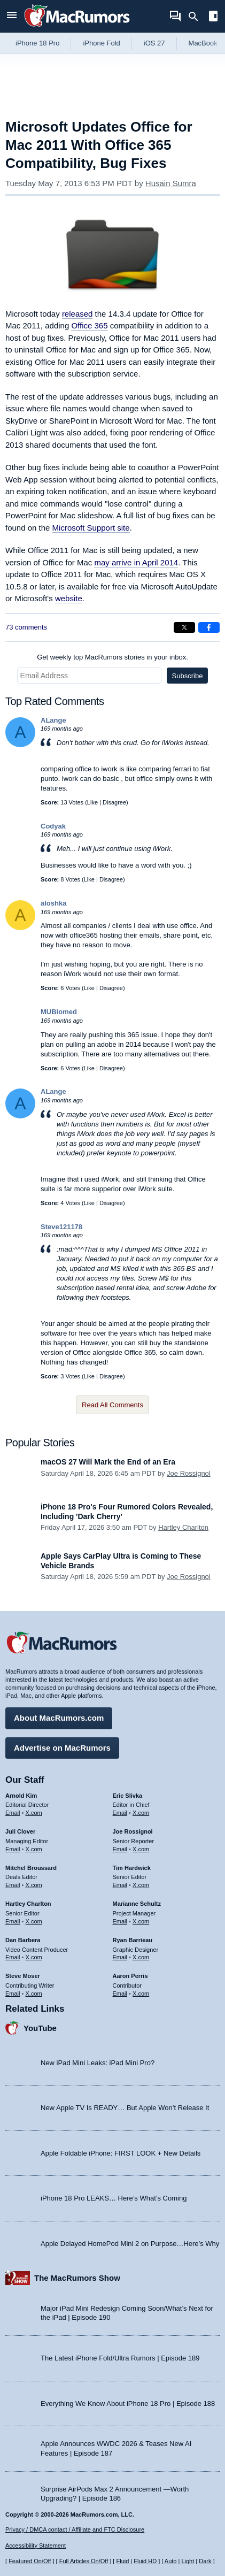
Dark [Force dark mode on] (205, 2561)
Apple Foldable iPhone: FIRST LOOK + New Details (120, 2153)
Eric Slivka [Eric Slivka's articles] (128, 1795)
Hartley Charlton (183, 1527)
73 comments (26, 627)
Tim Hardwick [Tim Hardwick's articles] (132, 1868)
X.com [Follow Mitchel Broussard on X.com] (34, 1885)
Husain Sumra (170, 183)
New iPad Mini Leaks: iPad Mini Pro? (97, 2063)
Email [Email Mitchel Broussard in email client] (12, 1885)
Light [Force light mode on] (187, 2561)
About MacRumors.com (59, 1717)
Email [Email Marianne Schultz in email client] (120, 1921)
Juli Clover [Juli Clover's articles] (20, 1831)
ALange (53, 720)
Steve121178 (61, 1227)
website (68, 598)
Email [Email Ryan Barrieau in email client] (120, 1957)
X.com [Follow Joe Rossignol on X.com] (141, 1849)
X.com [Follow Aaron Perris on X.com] (141, 1993)
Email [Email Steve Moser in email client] (12, 1993)
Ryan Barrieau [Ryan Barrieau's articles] (133, 1940)
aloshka (53, 903)
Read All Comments (112, 1405)
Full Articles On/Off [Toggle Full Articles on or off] (83, 2561)
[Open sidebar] (213, 17)
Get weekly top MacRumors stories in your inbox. (112, 657)
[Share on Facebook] (209, 627)
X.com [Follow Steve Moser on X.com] (34, 1993)
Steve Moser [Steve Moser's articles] (22, 1976)
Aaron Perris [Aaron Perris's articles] (130, 1976)
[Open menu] (11, 16)
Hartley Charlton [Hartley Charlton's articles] (28, 1903)
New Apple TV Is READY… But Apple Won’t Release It (125, 2108)
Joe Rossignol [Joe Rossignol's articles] (133, 1831)
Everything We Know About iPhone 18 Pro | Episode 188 (128, 2403)
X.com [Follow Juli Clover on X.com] (34, 1849)
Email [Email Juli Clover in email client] (12, 1849)
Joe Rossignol (189, 1473)
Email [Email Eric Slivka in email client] (120, 1813)
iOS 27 (154, 43)
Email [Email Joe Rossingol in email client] (120, 1849)
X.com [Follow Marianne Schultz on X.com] (141, 1921)
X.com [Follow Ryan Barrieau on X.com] (141, 1957)
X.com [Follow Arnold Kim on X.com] (34, 1813)
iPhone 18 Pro (37, 43)
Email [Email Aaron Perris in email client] (120, 1993)
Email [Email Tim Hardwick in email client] (120, 1885)
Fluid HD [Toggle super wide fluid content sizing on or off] (145, 2561)
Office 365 (89, 325)
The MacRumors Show (77, 2277)
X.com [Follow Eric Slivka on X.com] (141, 1813)
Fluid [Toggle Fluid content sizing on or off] (122, 2561)
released (77, 313)
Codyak (53, 826)
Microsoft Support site (91, 527)
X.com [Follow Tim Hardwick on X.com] (141, 1885)
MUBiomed (59, 1012)
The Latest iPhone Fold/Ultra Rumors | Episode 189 (120, 2358)
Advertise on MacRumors (62, 1747)
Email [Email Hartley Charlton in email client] (12, 1921)
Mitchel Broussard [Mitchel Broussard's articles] (31, 1868)
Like (92, 802)
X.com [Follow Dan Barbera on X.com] (34, 1957)
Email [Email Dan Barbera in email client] (12, 1957)
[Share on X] (184, 627)
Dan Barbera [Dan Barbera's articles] (22, 1940)
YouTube (40, 2028)
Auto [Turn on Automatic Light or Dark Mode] (171, 2561)
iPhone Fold (101, 43)
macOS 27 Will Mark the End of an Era (108, 1462)
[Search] (197, 16)
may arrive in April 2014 (136, 562)
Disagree (114, 802)
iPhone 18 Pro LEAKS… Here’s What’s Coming (114, 2198)
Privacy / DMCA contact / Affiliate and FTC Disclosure (74, 2529)
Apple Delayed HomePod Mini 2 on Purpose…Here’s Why (130, 2244)
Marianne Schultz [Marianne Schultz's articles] (137, 1903)
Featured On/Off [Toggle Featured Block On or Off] (30, 2561)
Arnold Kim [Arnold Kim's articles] (21, 1795)
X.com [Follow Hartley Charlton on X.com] (34, 1921)
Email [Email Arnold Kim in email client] (12, 1813)
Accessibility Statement (35, 2545)
